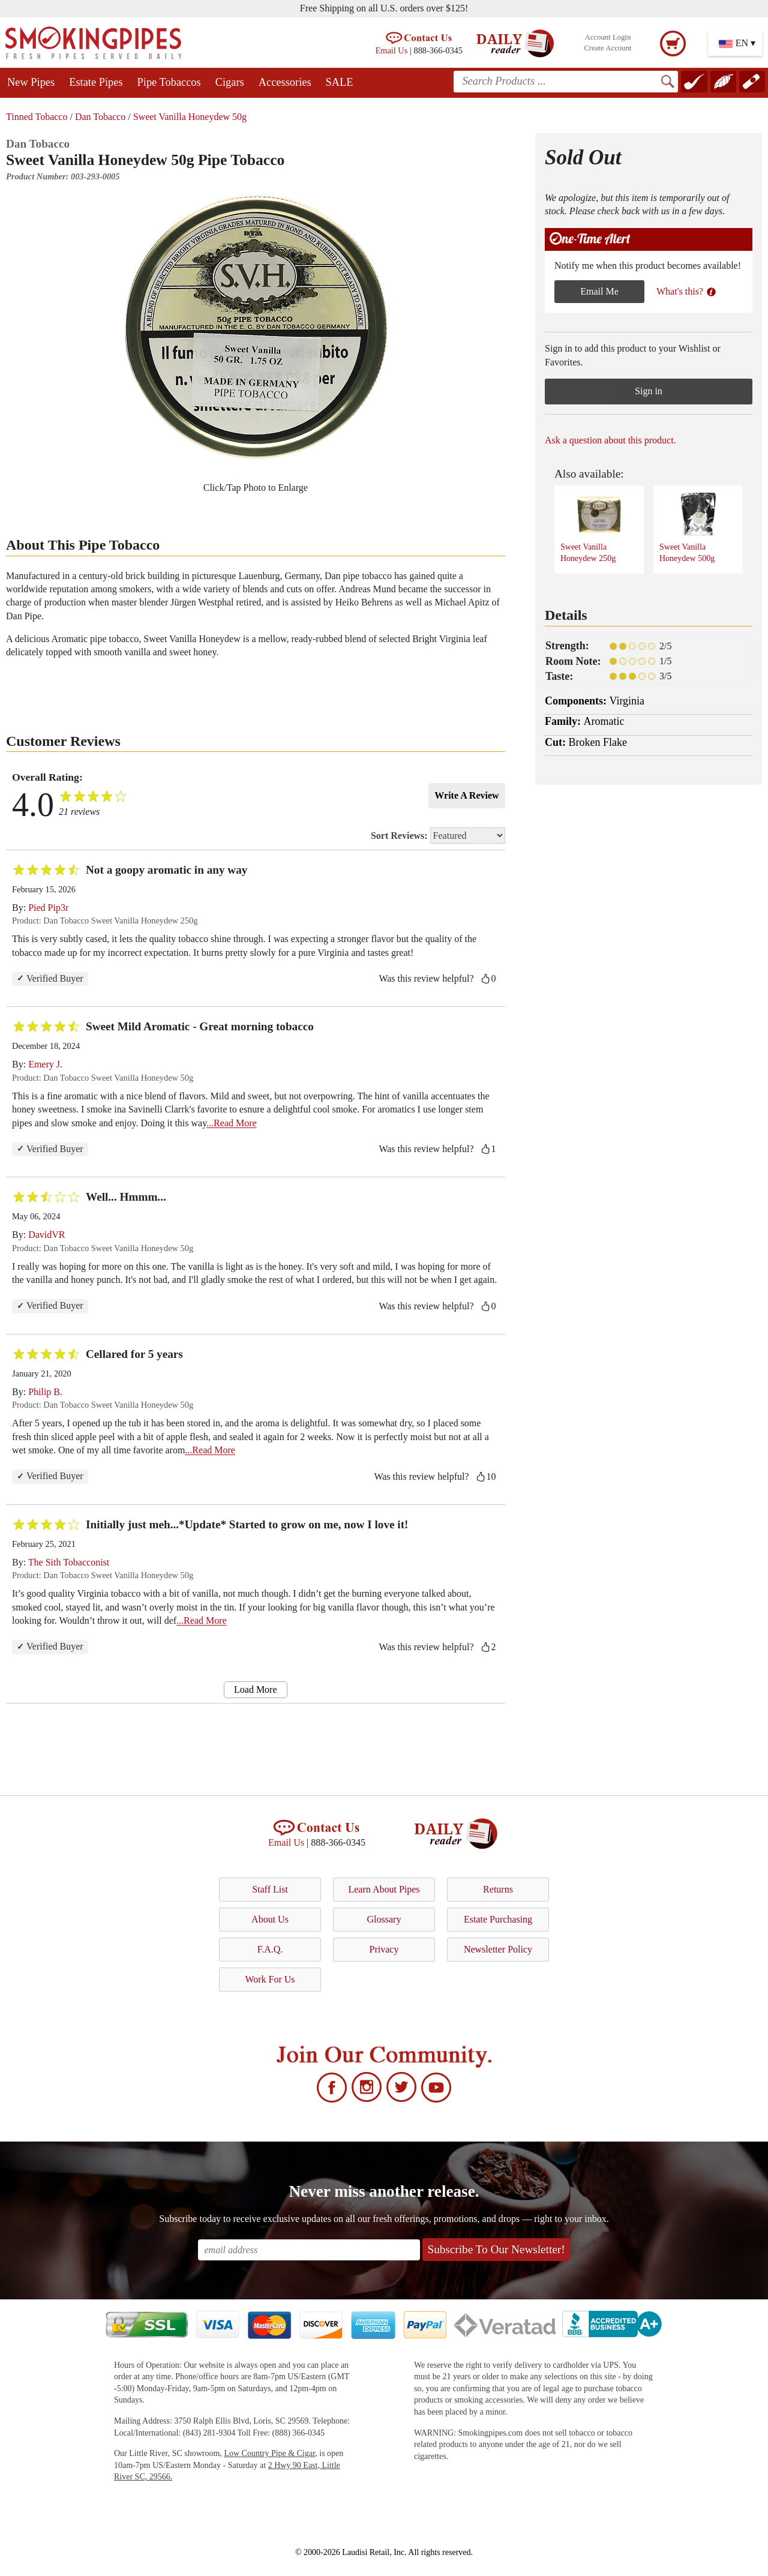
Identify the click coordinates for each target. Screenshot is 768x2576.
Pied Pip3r (48, 907)
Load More (255, 1689)
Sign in (648, 391)
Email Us (391, 50)
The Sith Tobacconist (68, 1562)
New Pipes (31, 82)
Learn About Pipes (383, 1889)
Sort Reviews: (438, 835)
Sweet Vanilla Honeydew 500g (690, 527)
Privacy (384, 1949)
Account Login (607, 37)
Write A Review (466, 795)
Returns (498, 1889)
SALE (339, 82)
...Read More (231, 1123)
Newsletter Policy (498, 1949)
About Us (270, 1919)
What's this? (686, 291)
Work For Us (270, 1979)
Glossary (384, 1919)
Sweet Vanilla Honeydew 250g (591, 527)
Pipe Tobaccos (169, 82)
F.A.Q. (270, 1949)
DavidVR (46, 1234)
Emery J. (45, 1064)
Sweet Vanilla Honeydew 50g (190, 117)
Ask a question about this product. (610, 440)
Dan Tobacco (100, 117)
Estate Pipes (95, 82)
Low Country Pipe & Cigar (269, 2453)
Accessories (285, 82)
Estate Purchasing (498, 1919)
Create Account (607, 48)
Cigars (229, 82)
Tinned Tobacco (36, 117)
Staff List (270, 1889)
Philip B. (45, 1392)
